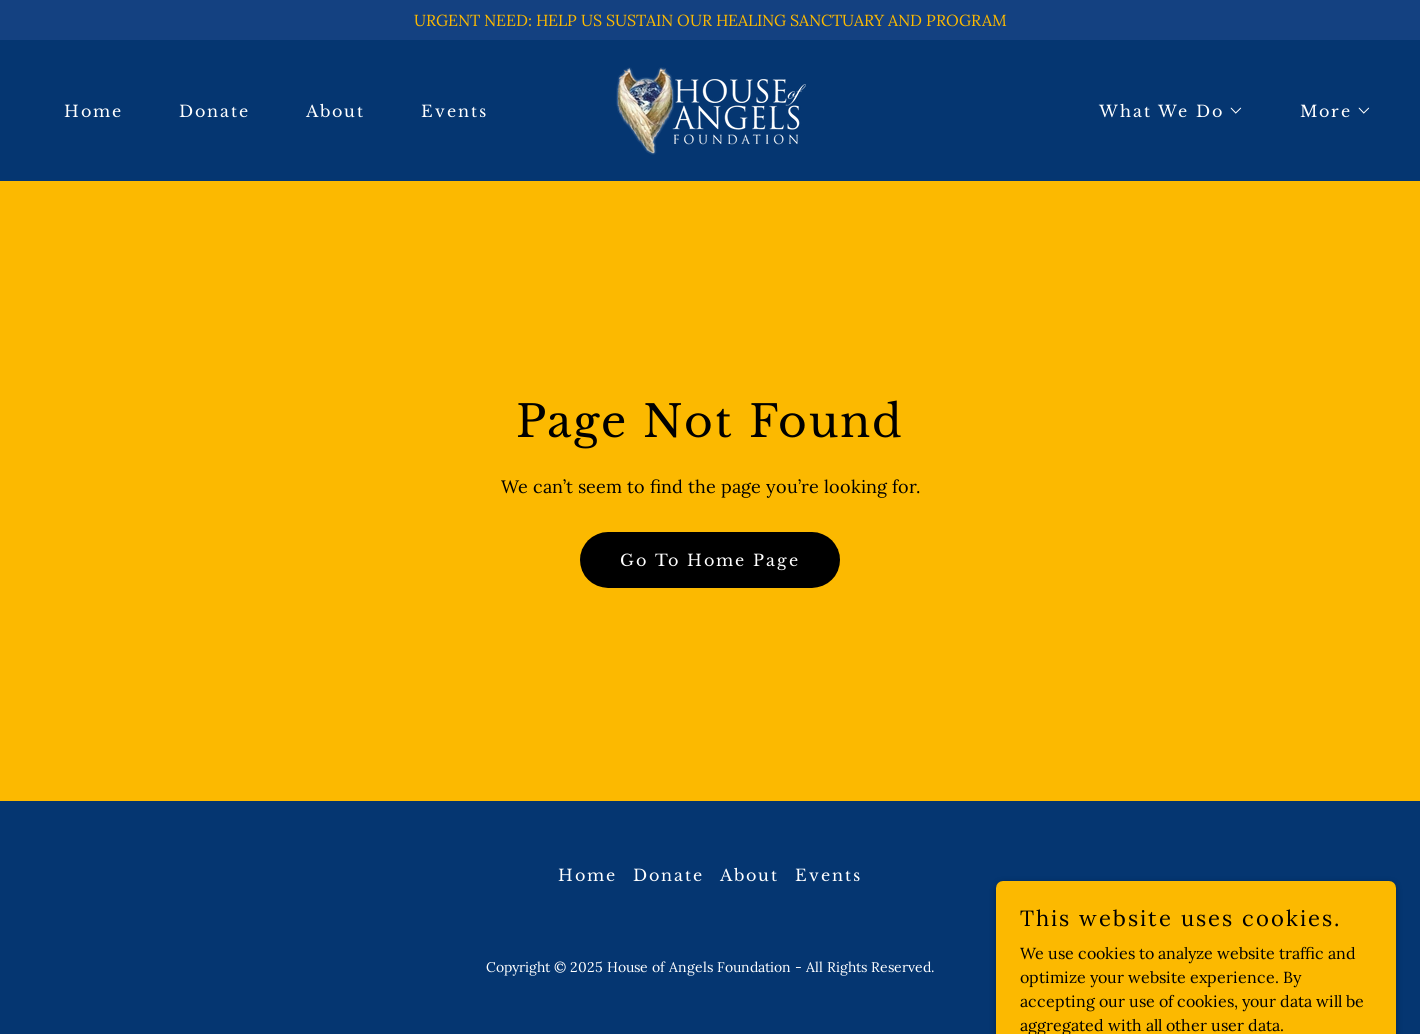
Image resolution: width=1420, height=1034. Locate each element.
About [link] (335, 111)
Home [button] (587, 875)
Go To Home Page (710, 560)
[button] (1163, 111)
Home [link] (93, 111)
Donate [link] (214, 111)
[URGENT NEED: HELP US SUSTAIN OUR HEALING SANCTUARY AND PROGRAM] (710, 20)
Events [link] (454, 111)
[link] (710, 109)
